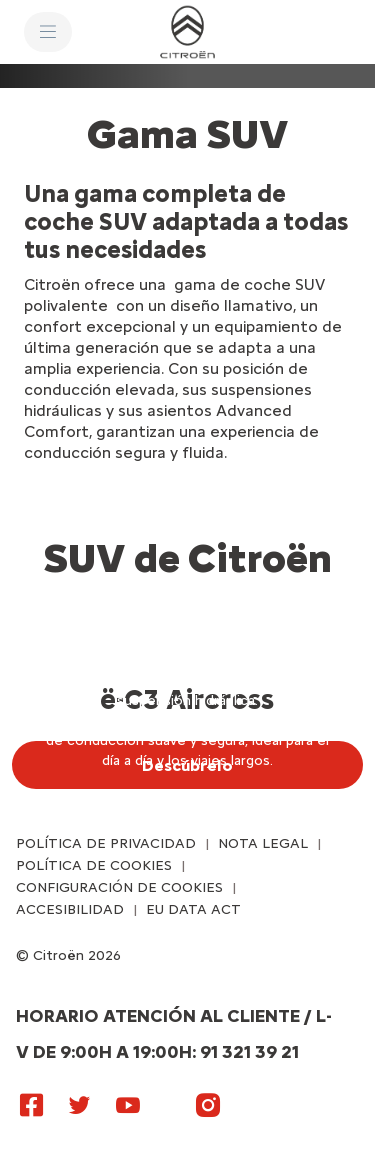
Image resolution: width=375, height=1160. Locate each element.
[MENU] (48, 32)
